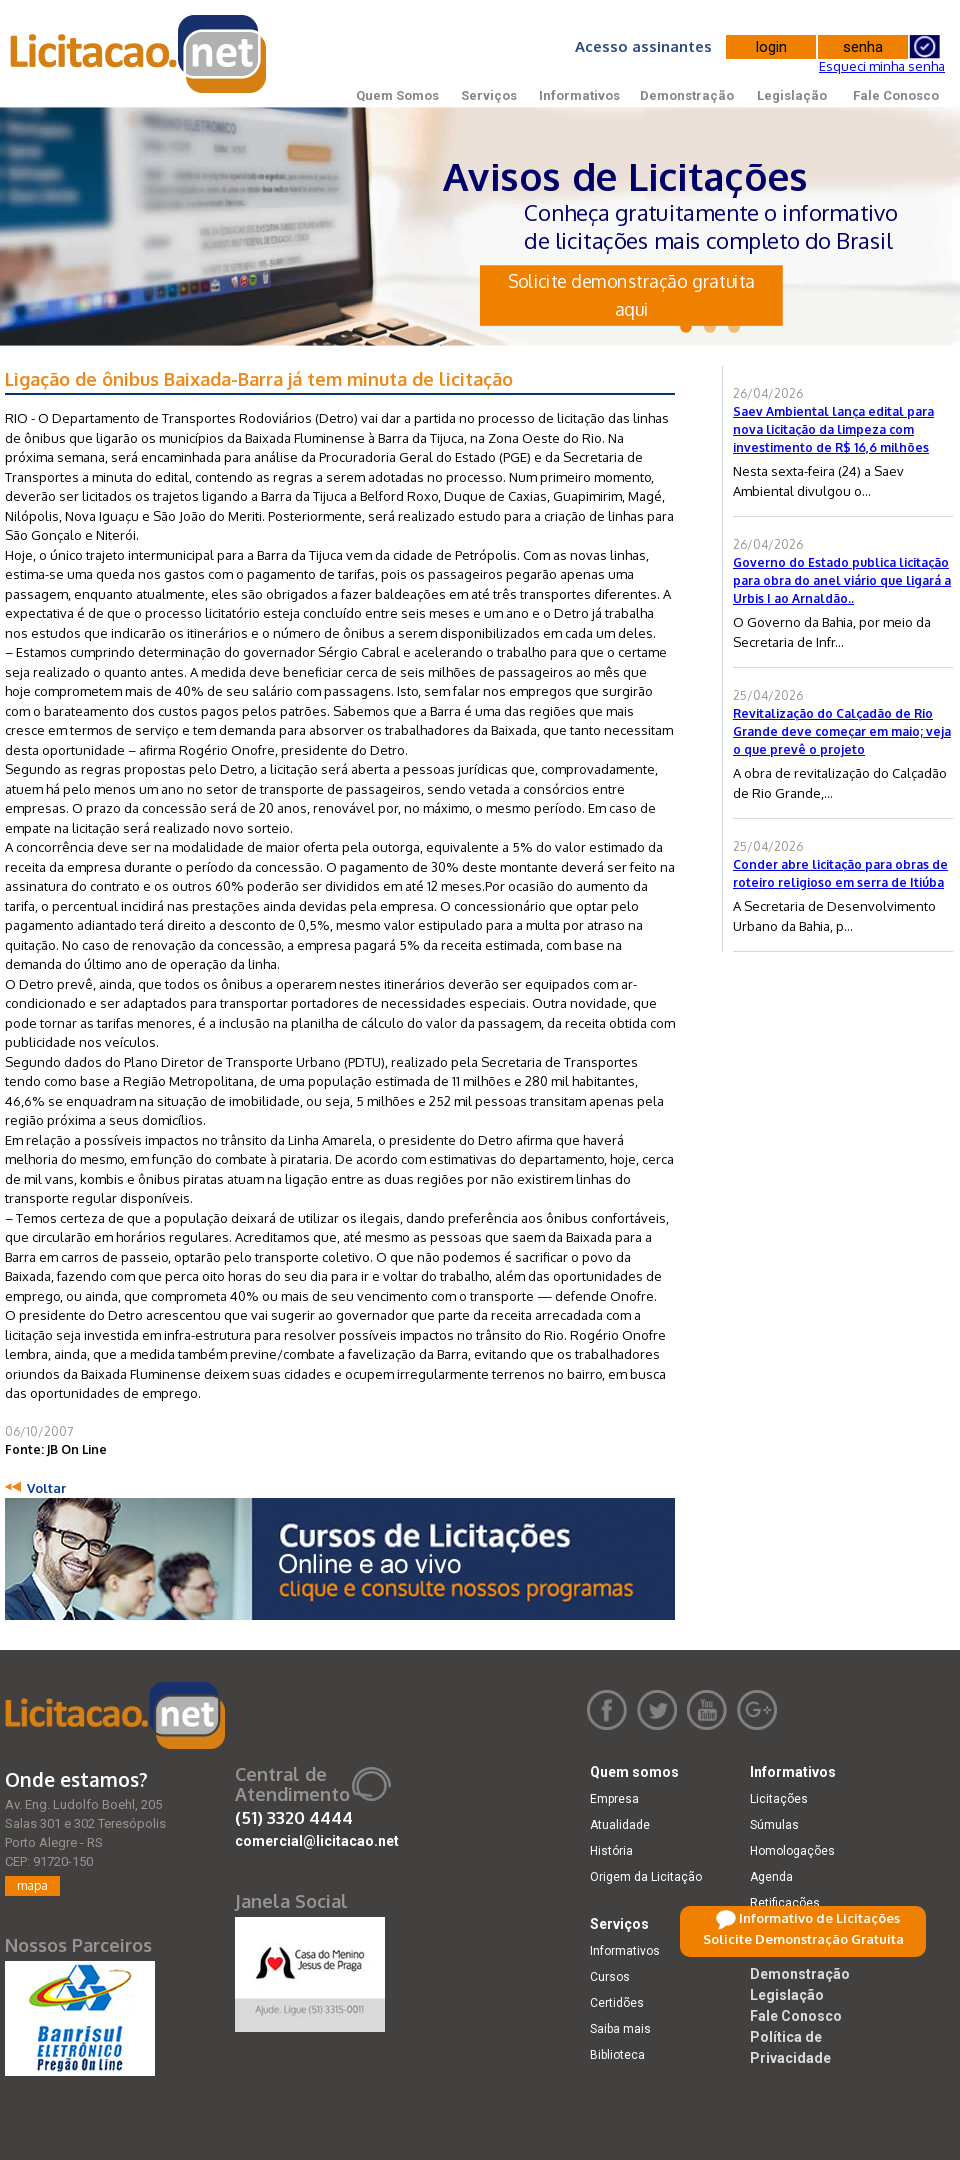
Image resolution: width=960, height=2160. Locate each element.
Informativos (579, 95)
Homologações (792, 1851)
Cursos (610, 1977)
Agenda (771, 1877)
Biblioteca (617, 2055)
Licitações (779, 1799)
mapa (32, 1885)
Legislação (792, 95)
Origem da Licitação (646, 1877)
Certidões (617, 2003)
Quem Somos (397, 95)
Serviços (489, 95)
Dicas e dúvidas (794, 1929)
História (611, 1851)
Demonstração (687, 95)
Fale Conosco (896, 95)
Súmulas (774, 1825)
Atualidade (620, 1825)
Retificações (785, 1903)
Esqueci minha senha (882, 66)
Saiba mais (620, 2029)
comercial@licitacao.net (317, 1841)
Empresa (614, 1799)
